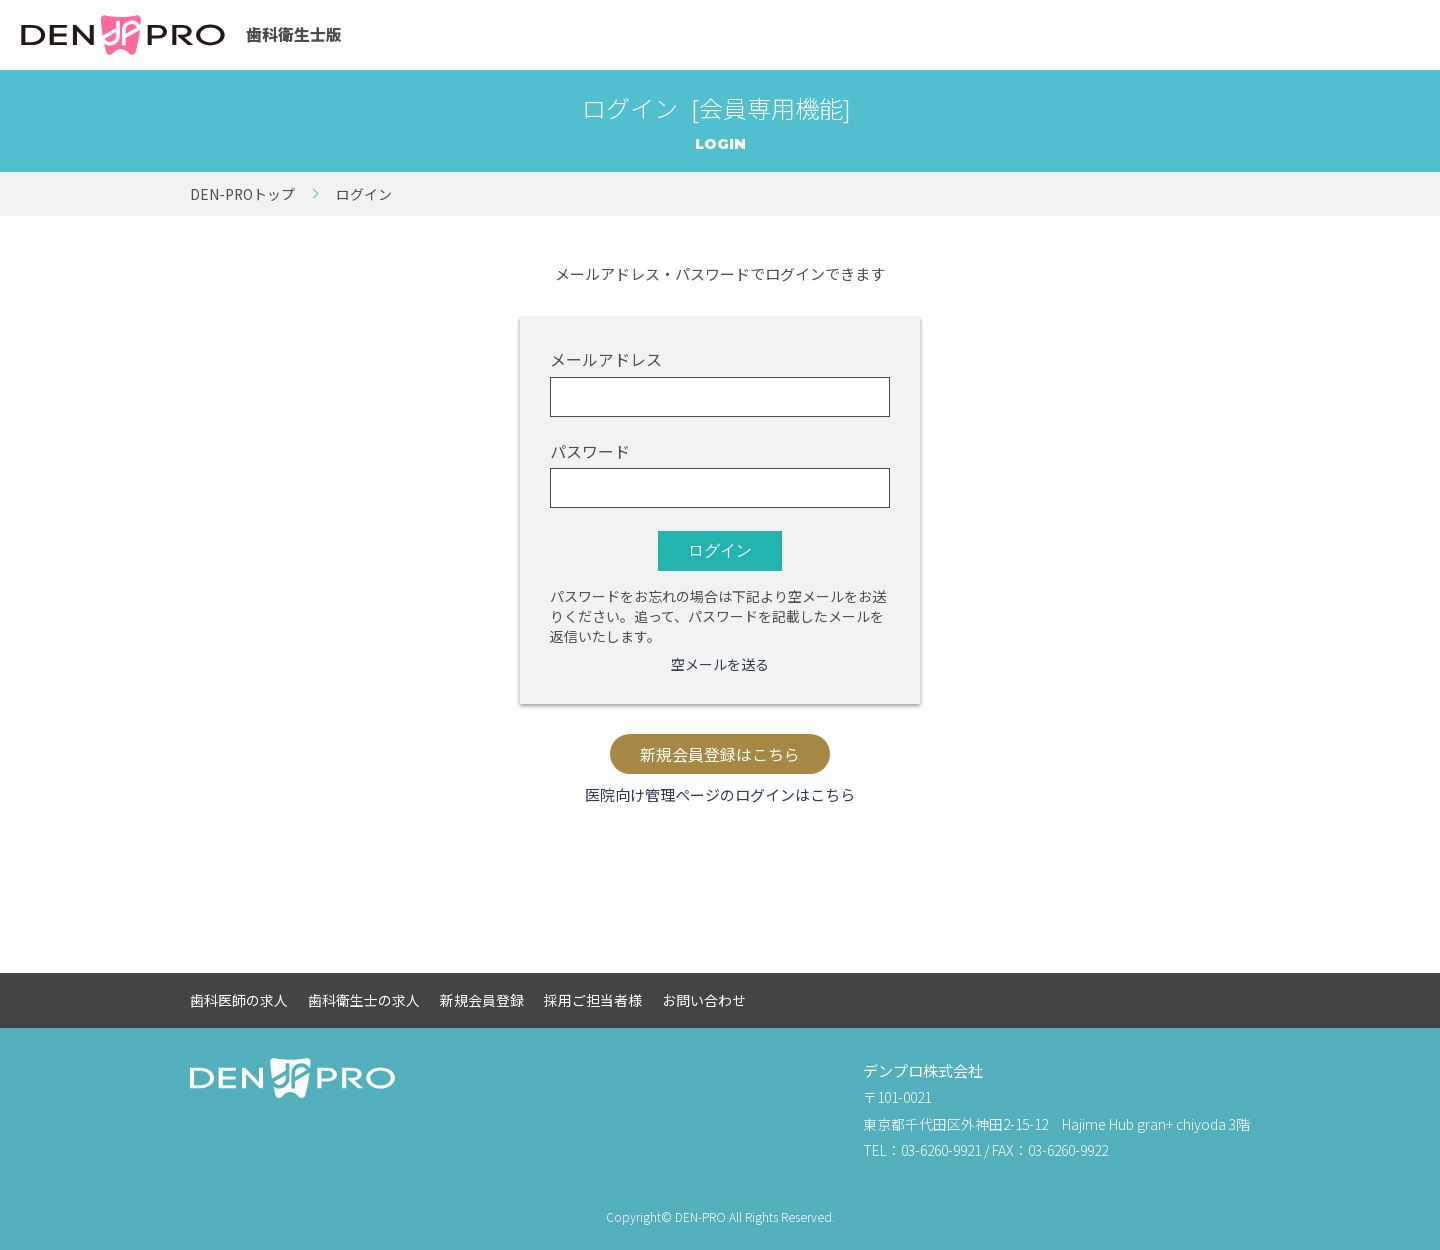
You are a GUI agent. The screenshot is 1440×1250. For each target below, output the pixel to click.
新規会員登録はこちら (720, 754)
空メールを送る (720, 664)
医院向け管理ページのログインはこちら (720, 794)
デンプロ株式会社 (923, 1070)
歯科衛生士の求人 (364, 1000)
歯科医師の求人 (239, 1000)
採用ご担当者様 (593, 1000)
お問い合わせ (704, 1000)
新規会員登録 (482, 1000)
